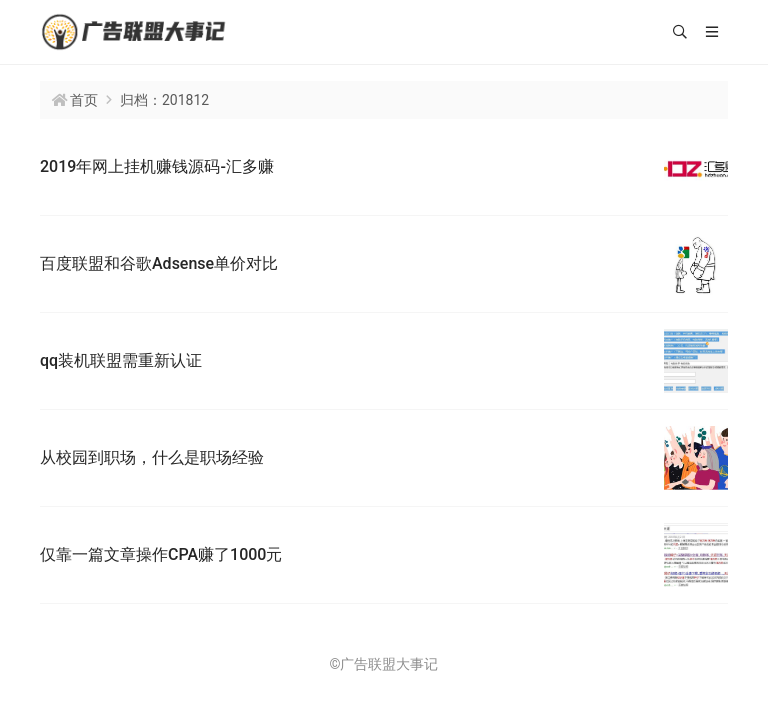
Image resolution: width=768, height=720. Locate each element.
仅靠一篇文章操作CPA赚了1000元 (161, 554)
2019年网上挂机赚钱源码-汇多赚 (157, 166)
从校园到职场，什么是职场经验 (152, 457)
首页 (84, 100)
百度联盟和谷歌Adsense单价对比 (159, 263)
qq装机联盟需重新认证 (121, 360)
